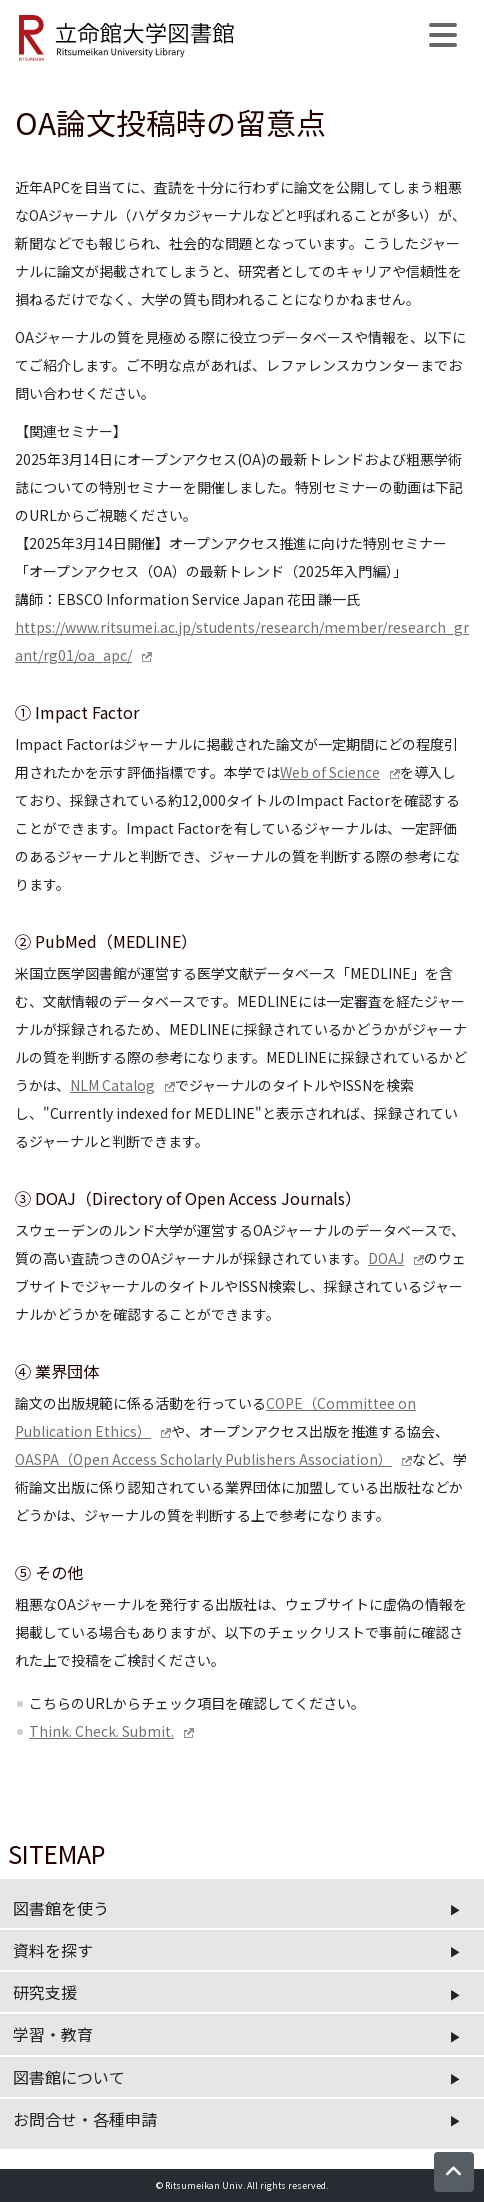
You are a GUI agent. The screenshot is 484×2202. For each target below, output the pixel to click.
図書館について (69, 2077)
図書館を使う (61, 1908)
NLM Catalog (112, 1085)
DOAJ (386, 1258)
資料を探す (53, 1950)
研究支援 (45, 1992)
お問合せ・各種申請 (85, 2119)
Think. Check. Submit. (101, 1731)
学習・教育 (53, 2034)
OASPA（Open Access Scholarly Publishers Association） (203, 1459)
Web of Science (330, 772)
